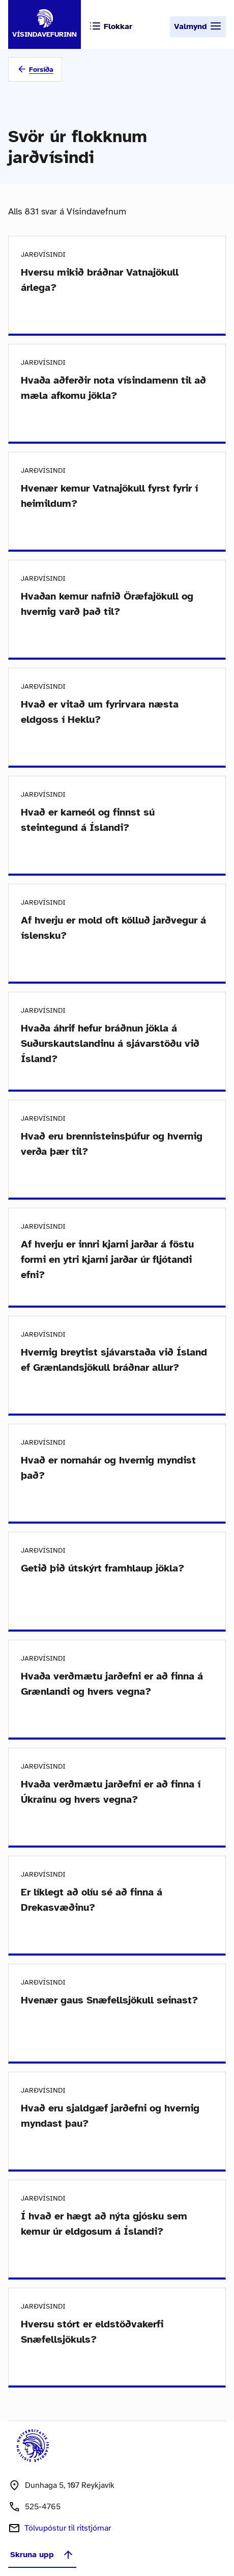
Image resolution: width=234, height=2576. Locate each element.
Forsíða (41, 69)
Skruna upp (42, 2554)
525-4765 (43, 2507)
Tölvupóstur (67, 2528)
